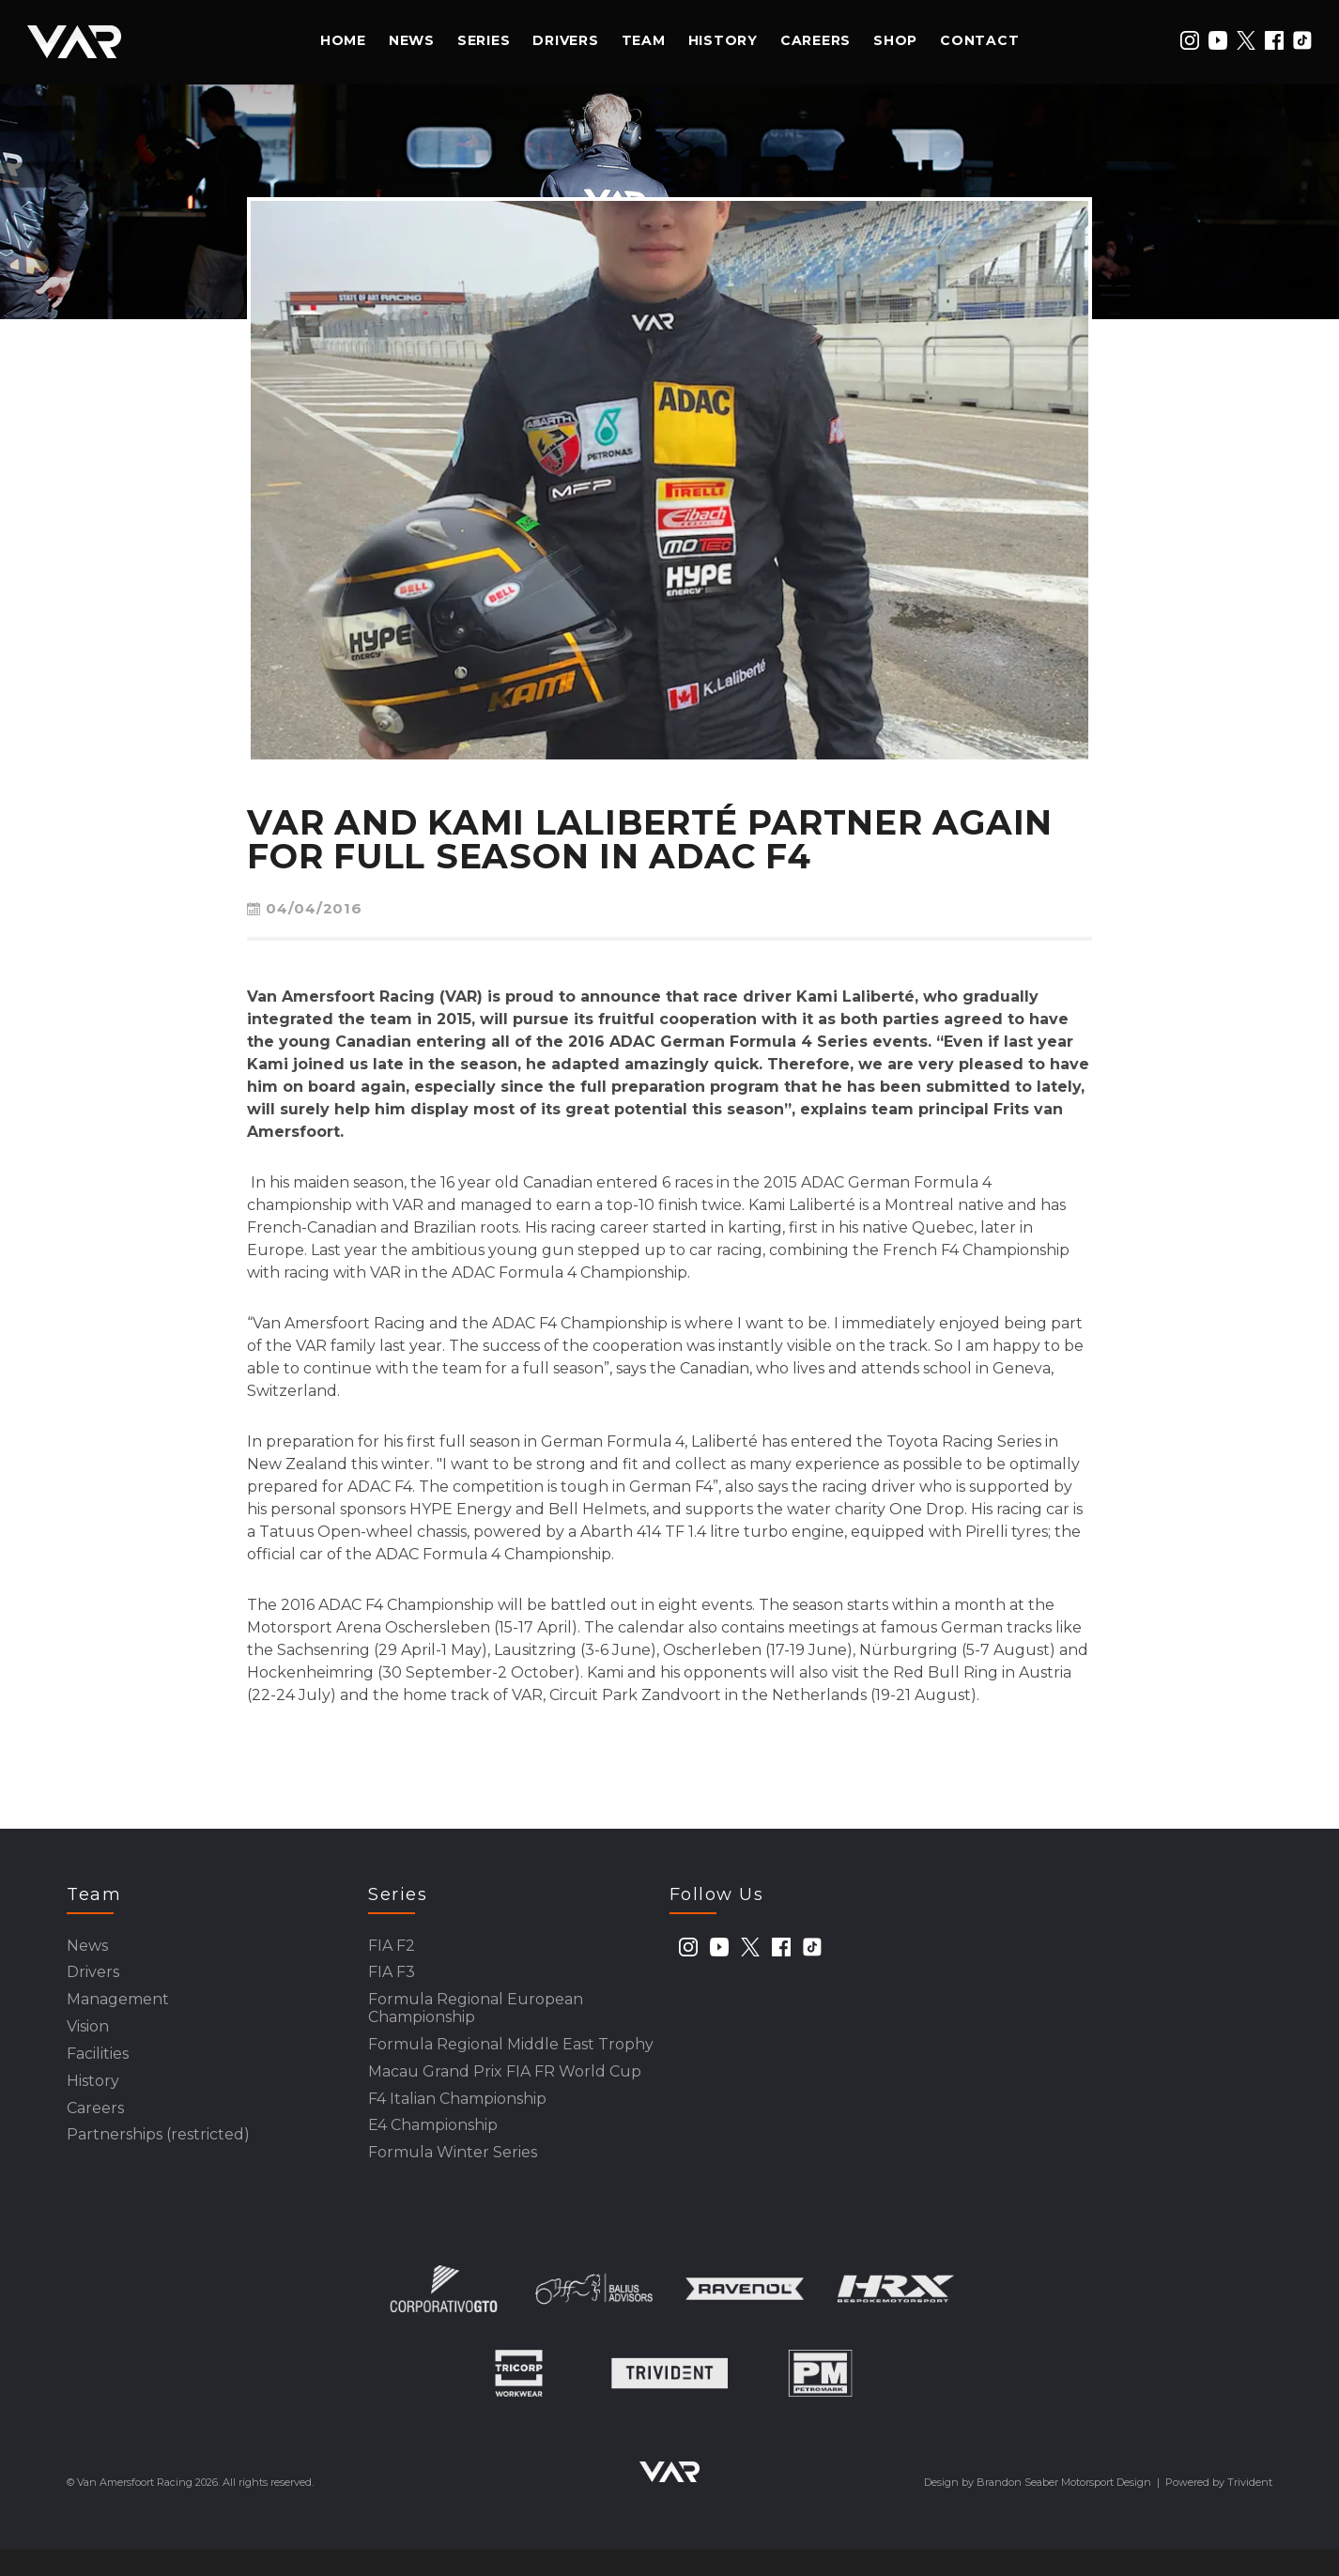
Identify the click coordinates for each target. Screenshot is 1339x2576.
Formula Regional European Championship (475, 2018)
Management (118, 2007)
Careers (815, 40)
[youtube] (1217, 40)
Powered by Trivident (1218, 2509)
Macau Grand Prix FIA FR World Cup (504, 2088)
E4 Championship (433, 2148)
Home (343, 40)
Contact (979, 40)
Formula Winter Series (452, 2178)
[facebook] (1274, 40)
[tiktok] (1302, 40)
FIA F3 (391, 1977)
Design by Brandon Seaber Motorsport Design (1037, 2509)
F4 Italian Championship (457, 2118)
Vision (88, 2038)
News (412, 40)
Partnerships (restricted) (158, 2158)
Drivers (565, 40)
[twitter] (1246, 40)
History (723, 40)
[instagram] (1189, 40)
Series (484, 40)
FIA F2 (391, 1947)
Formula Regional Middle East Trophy (511, 2058)
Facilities (98, 2068)
